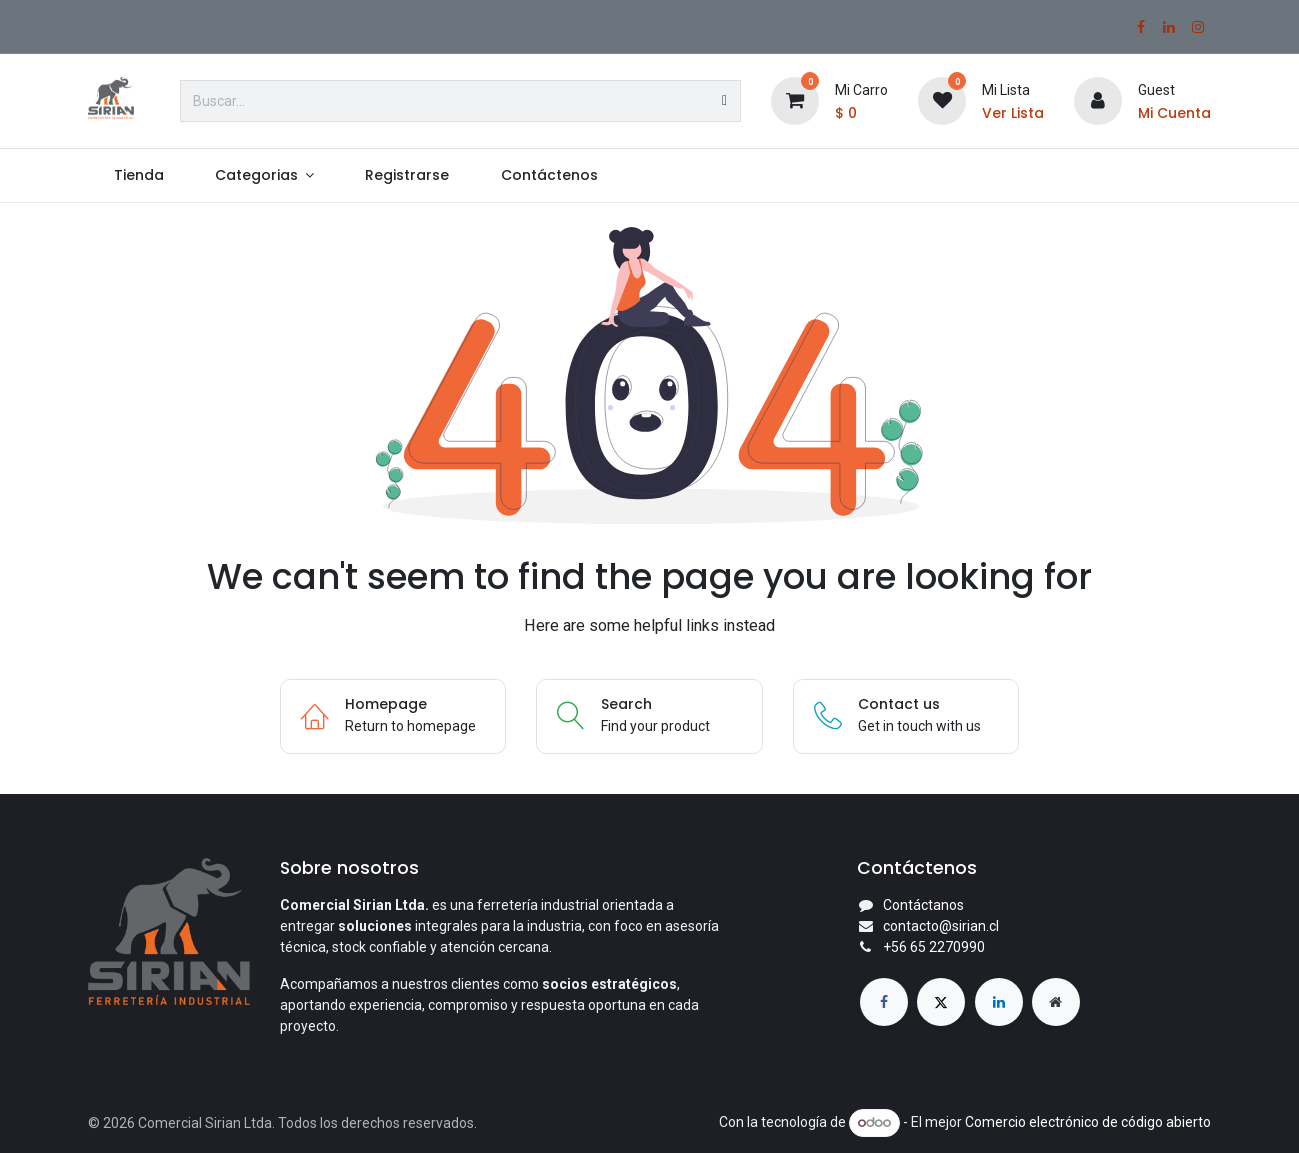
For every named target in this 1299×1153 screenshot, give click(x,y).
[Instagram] (1198, 27)
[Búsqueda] (724, 101)
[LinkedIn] (1169, 27)
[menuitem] (138, 175)
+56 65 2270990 (934, 947)
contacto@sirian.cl (941, 926)
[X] (941, 1002)
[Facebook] (1141, 27)
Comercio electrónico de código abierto (1088, 1122)
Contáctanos (923, 905)
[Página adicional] (1056, 1002)
